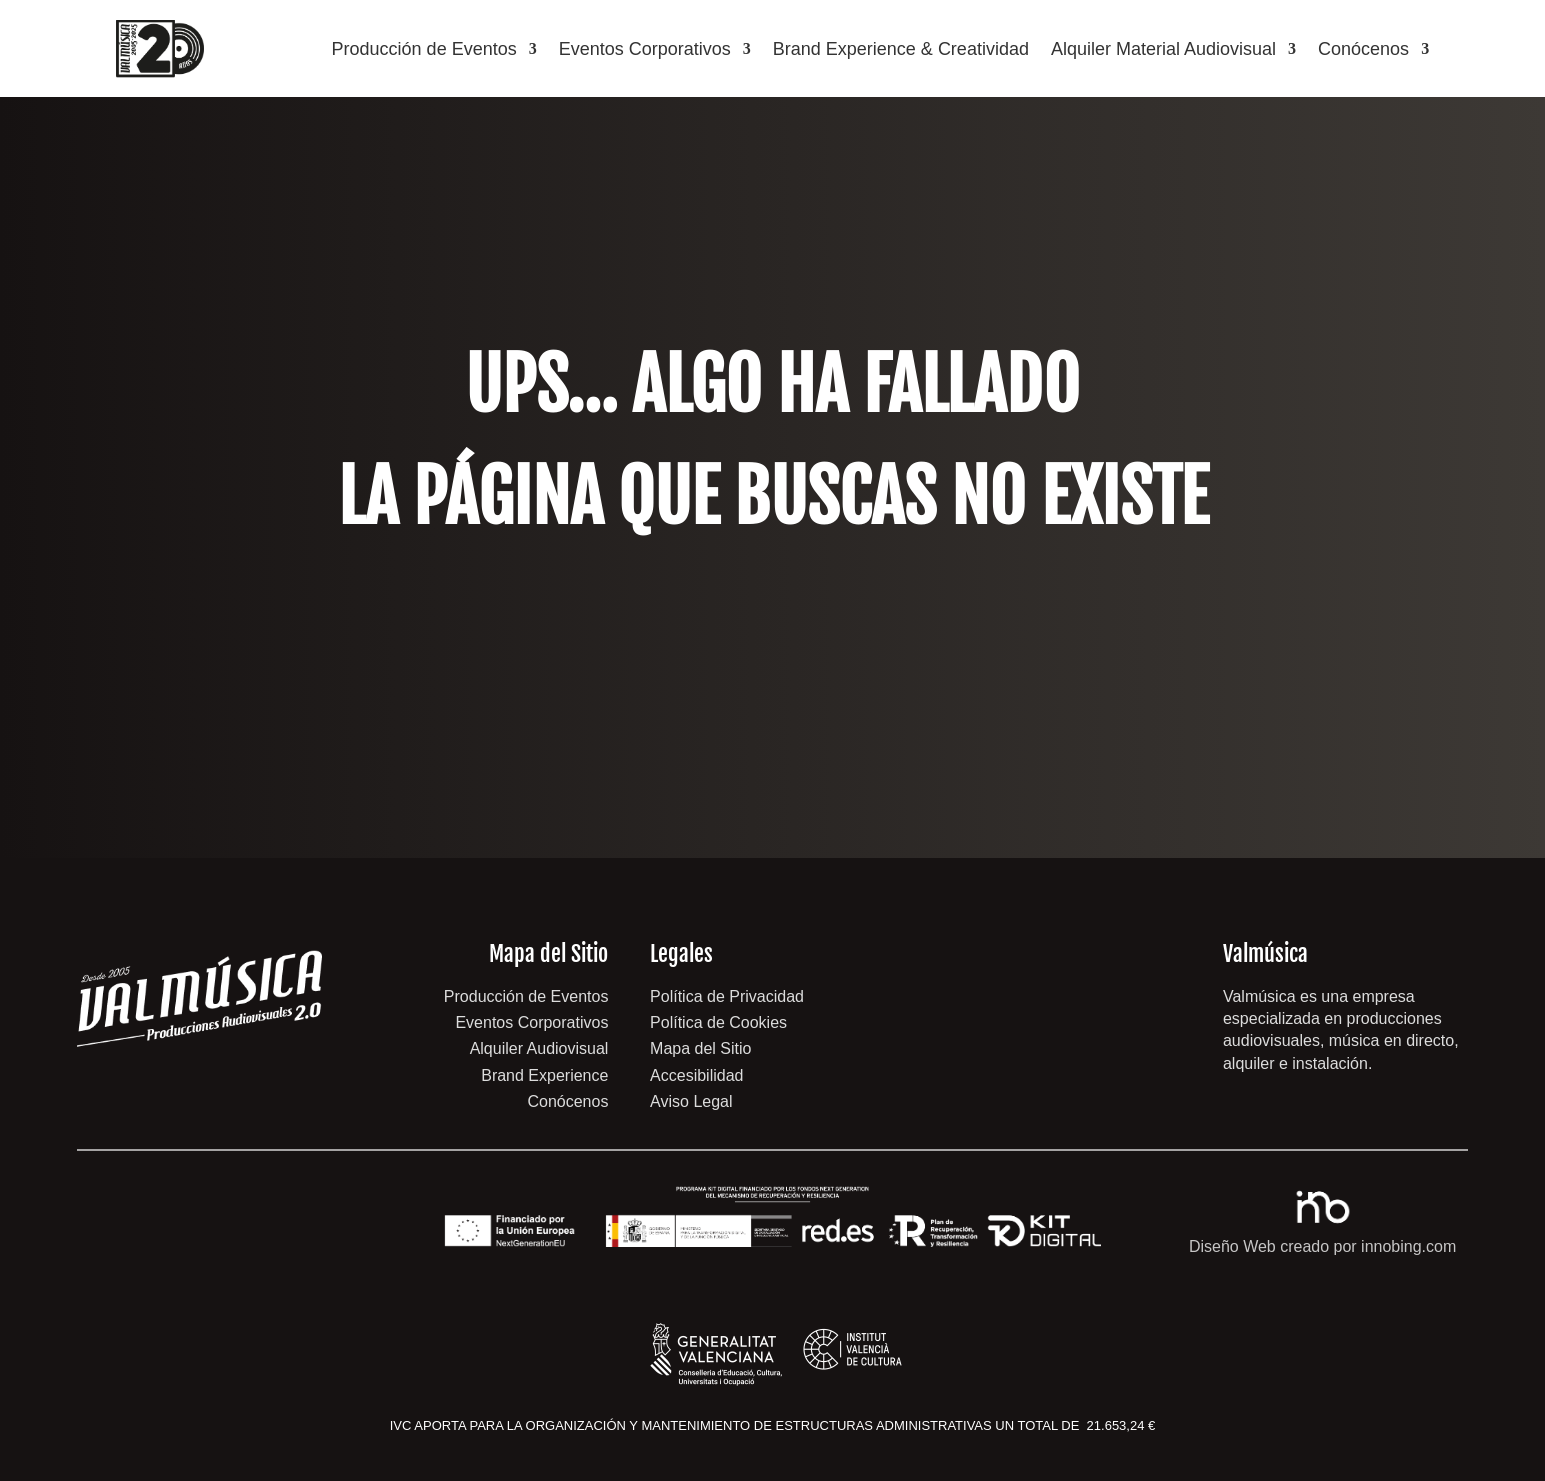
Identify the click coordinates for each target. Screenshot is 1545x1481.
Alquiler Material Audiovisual (1163, 49)
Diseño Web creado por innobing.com (1322, 1246)
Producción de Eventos (424, 49)
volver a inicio (772, 654)
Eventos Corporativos (645, 49)
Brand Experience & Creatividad (901, 49)
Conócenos (1363, 49)
